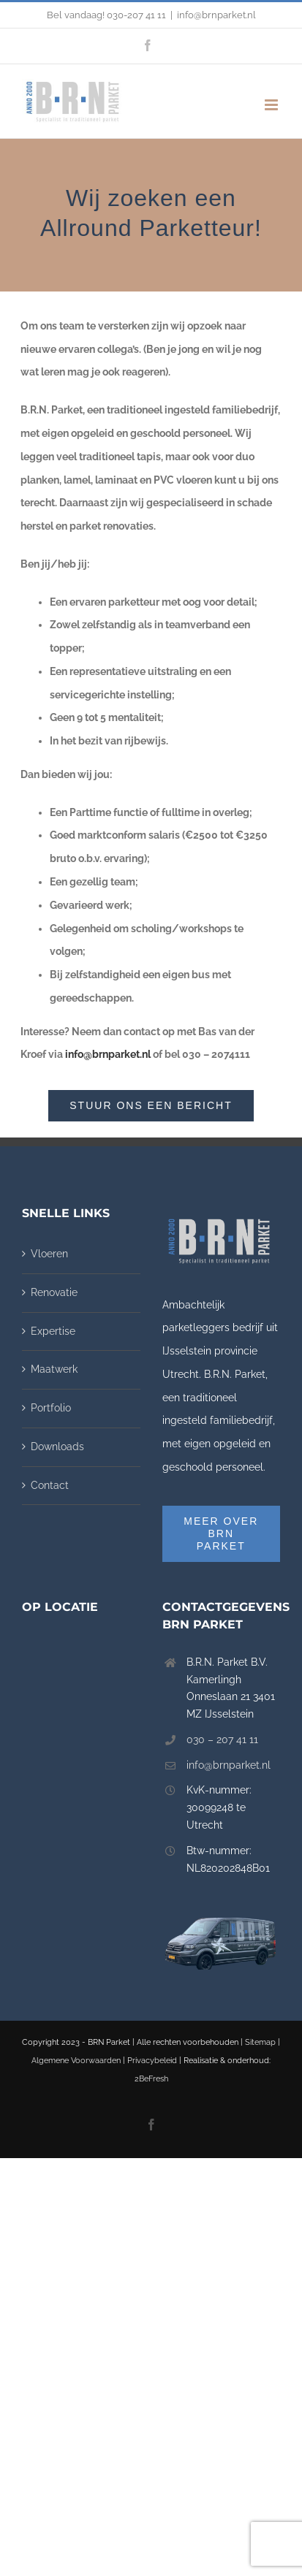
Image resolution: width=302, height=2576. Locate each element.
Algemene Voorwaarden (76, 2060)
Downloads (57, 1446)
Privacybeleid (152, 2060)
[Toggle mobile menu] (272, 105)
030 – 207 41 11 (222, 1739)
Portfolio (51, 1408)
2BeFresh (151, 2079)
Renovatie (54, 1292)
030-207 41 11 (136, 14)
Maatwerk (54, 1369)
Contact (50, 1485)
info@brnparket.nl (216, 14)
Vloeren (49, 1254)
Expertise (53, 1331)
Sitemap (260, 2042)
